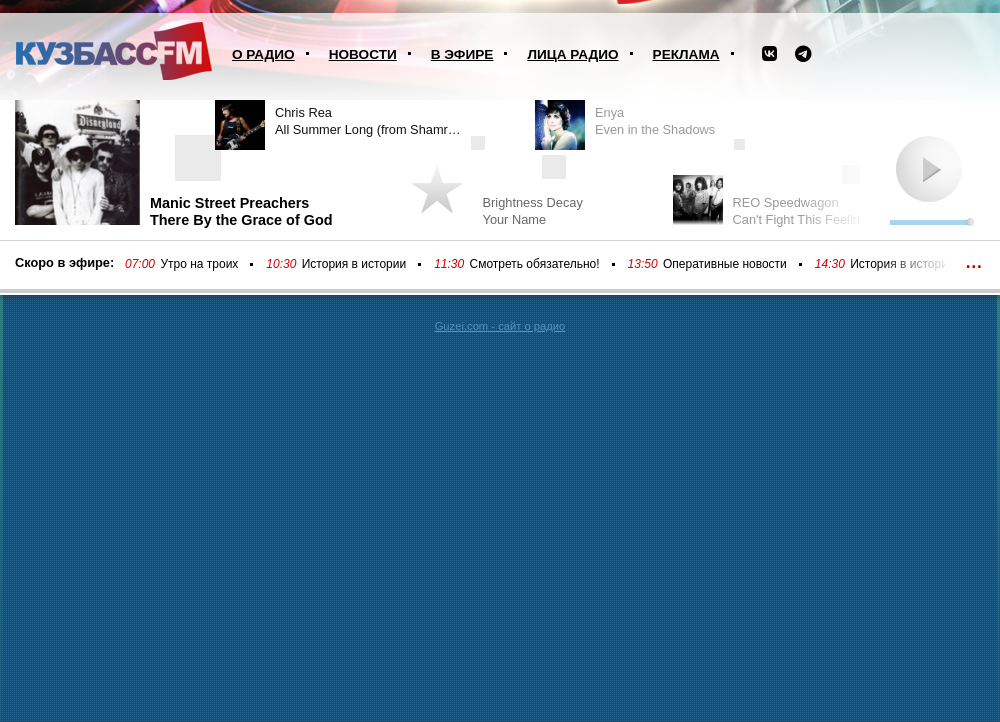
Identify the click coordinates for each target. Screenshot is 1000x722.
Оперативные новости (725, 264)
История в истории (354, 264)
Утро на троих (199, 264)
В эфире (462, 54)
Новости (363, 54)
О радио (263, 54)
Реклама (686, 54)
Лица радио (572, 54)
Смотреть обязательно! (535, 264)
